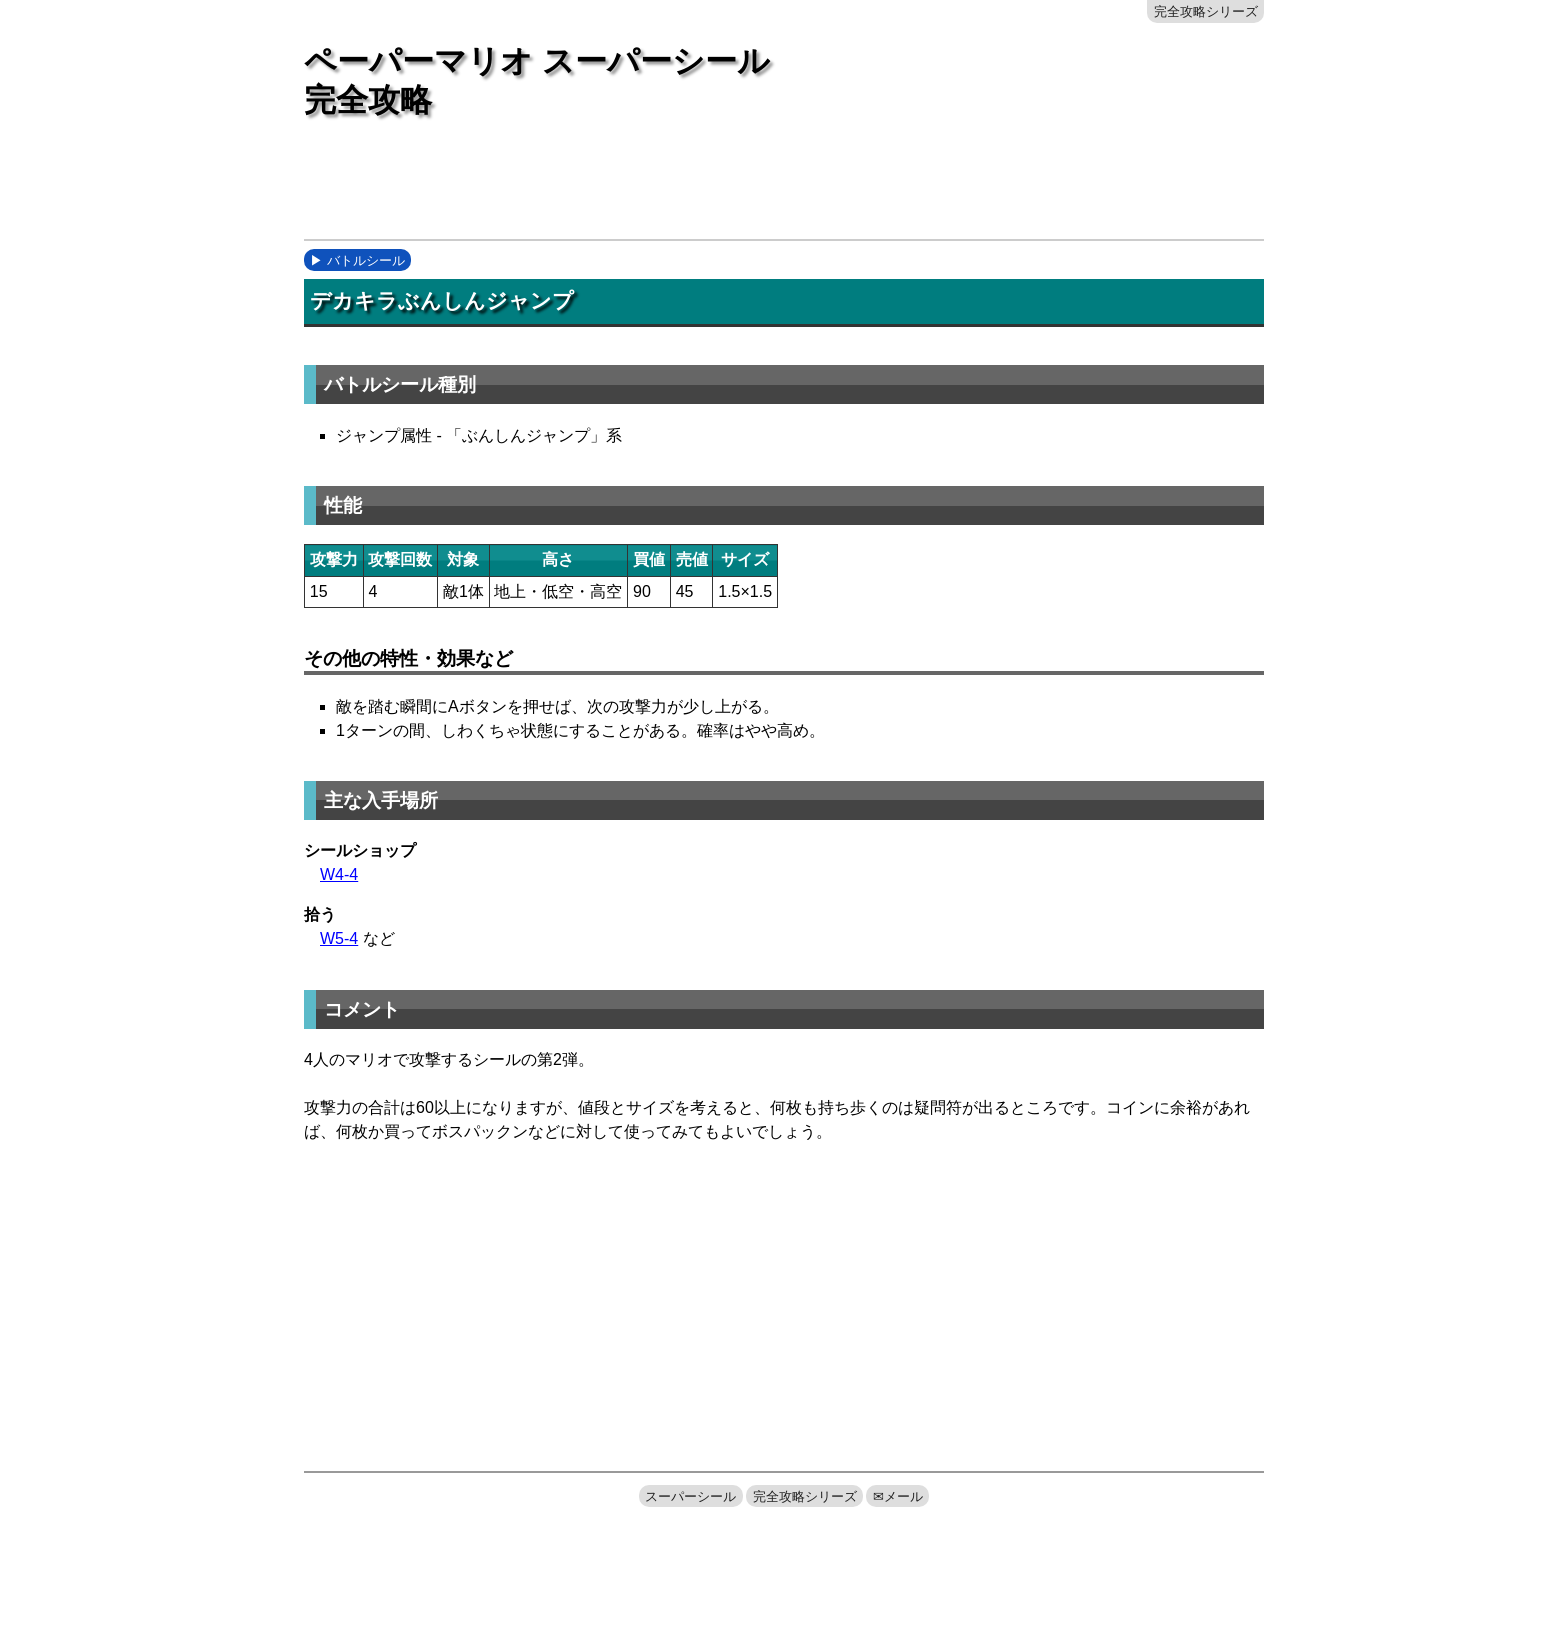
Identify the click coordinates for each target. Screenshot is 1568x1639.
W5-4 (339, 938)
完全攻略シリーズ (1206, 11)
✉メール (898, 1496)
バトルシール (366, 260)
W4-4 (339, 874)
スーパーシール (690, 1496)
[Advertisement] (668, 187)
